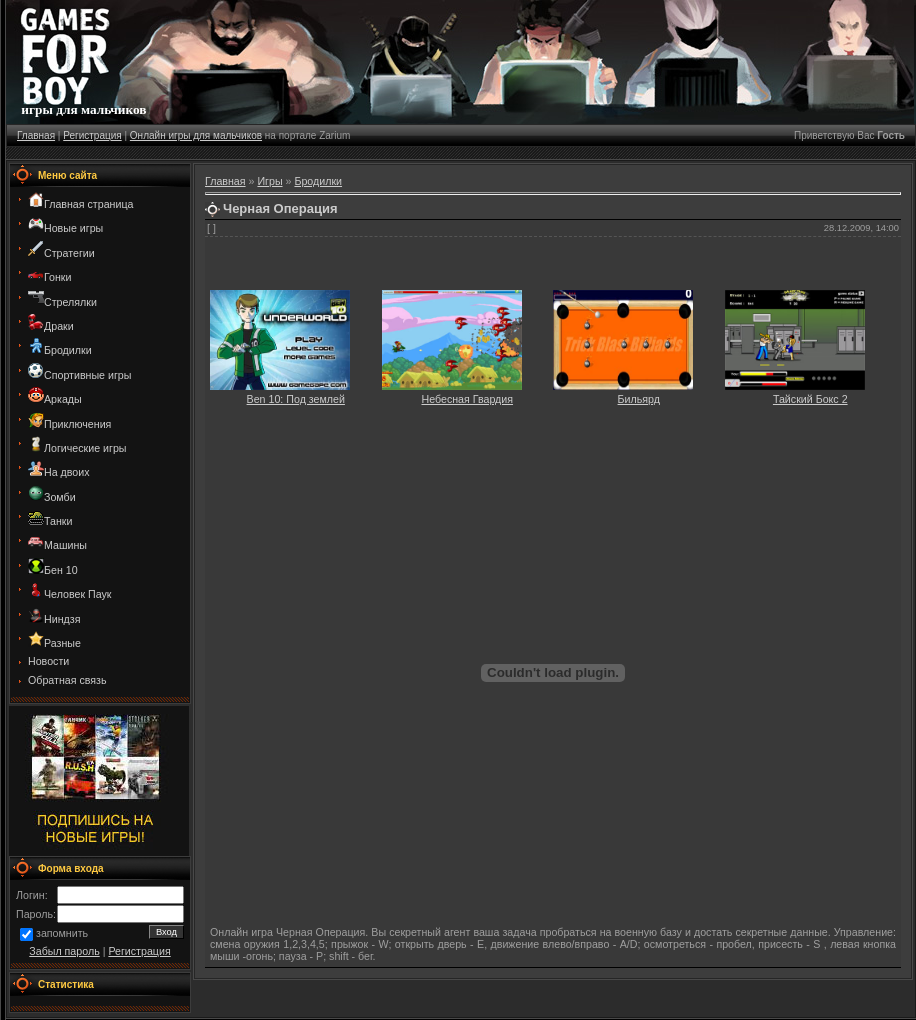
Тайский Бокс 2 (810, 399)
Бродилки (318, 181)
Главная (36, 135)
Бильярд (639, 399)
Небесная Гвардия (467, 399)
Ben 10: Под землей (296, 399)
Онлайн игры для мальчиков (196, 135)
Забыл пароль (64, 951)
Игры (269, 181)
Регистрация (92, 135)
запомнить (62, 934)
